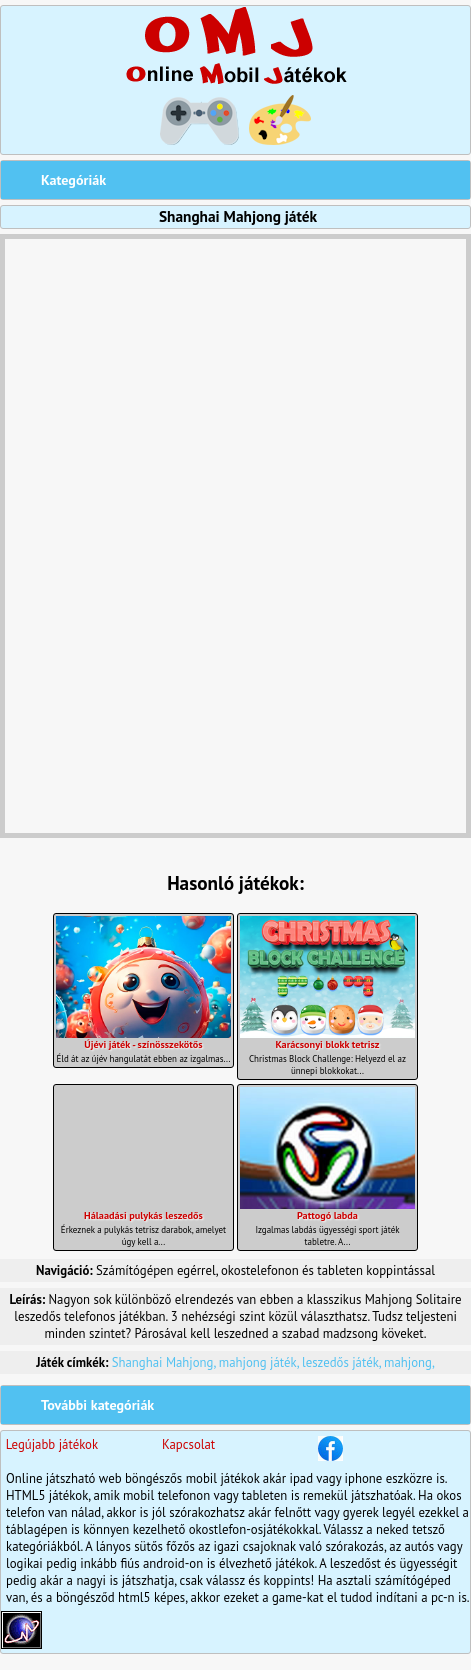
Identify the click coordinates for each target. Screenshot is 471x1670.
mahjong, (409, 1362)
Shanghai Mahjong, (165, 1362)
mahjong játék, (260, 1362)
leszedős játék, (343, 1362)
